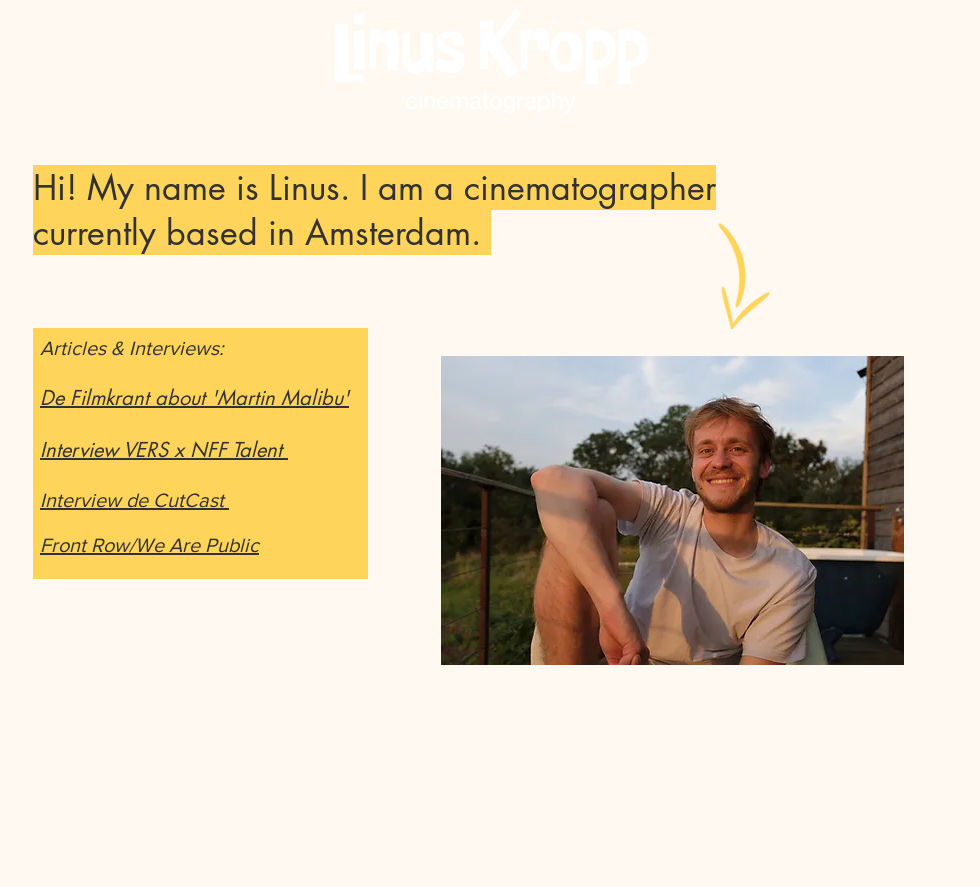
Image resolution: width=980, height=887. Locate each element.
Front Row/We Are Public (149, 545)
